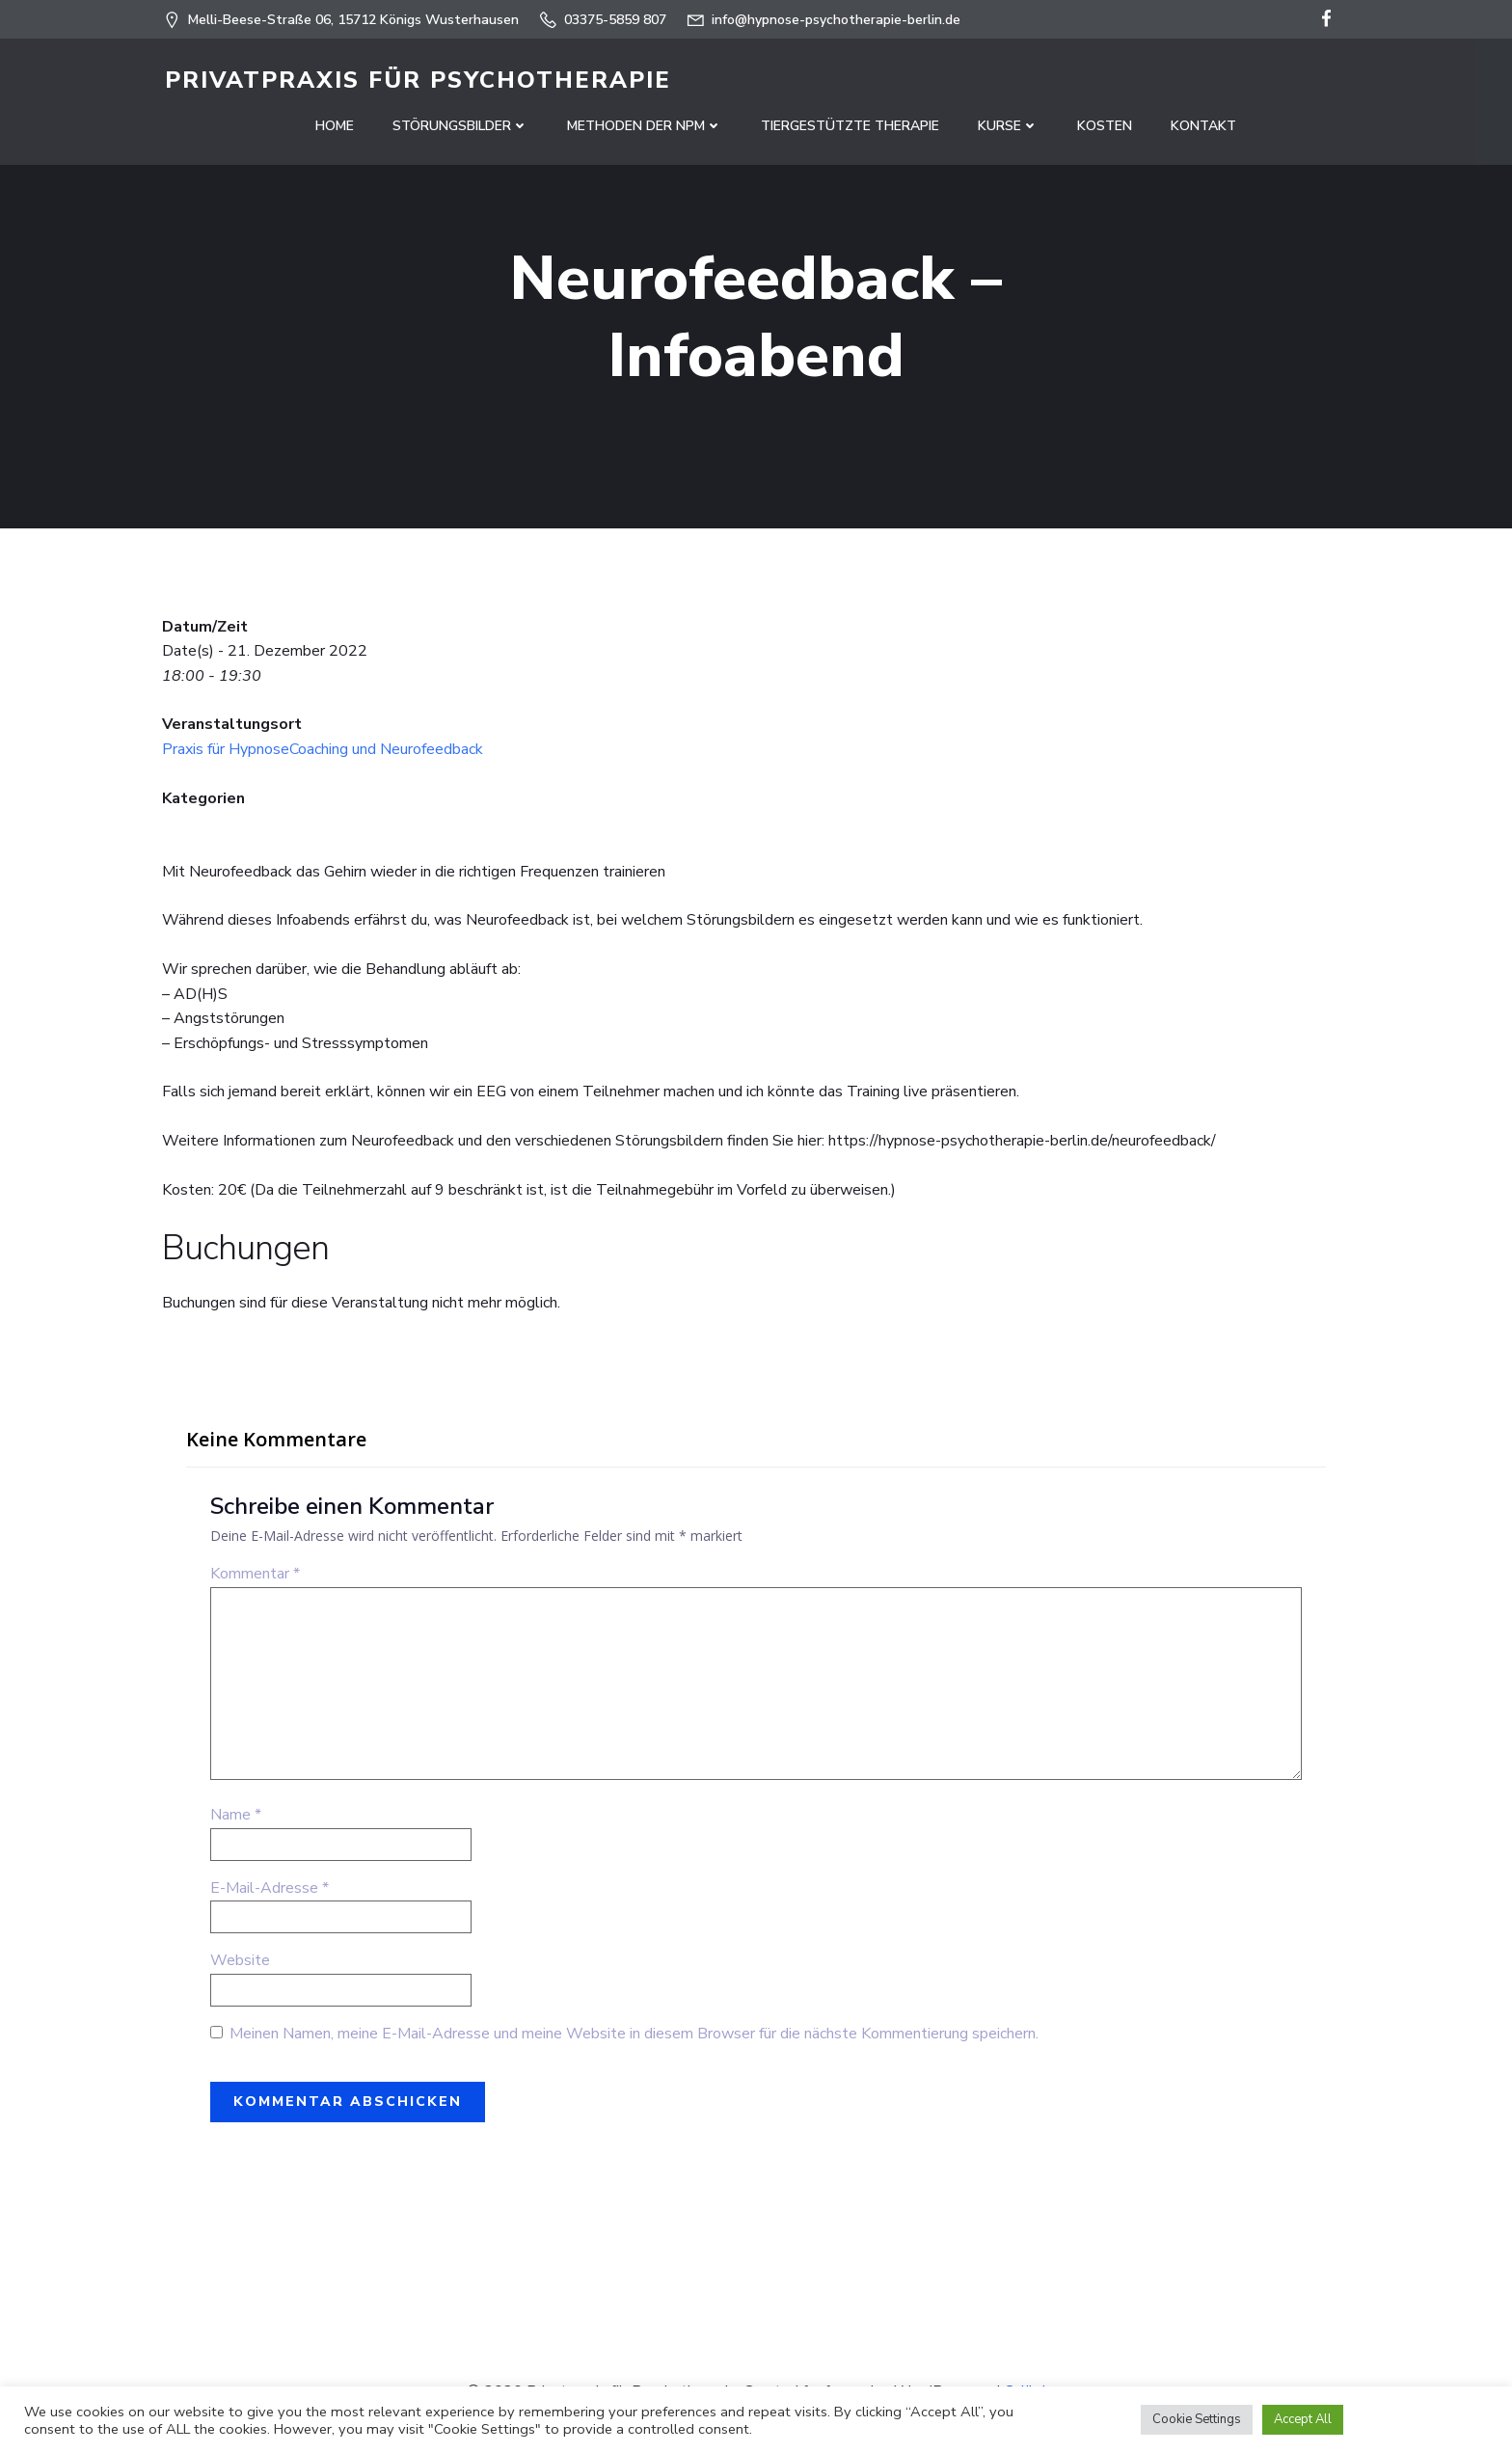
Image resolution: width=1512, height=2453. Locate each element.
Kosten (1104, 126)
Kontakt (1203, 126)
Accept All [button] (1303, 2419)
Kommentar (255, 1578)
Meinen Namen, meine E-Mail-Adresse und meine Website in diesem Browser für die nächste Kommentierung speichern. (634, 2038)
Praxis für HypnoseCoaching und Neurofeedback (322, 754)
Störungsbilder (460, 126)
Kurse (1008, 126)
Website (240, 1965)
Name (235, 1819)
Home (334, 126)
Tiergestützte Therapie (850, 126)
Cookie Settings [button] (1196, 2419)
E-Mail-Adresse (269, 1891)
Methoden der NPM (644, 126)
